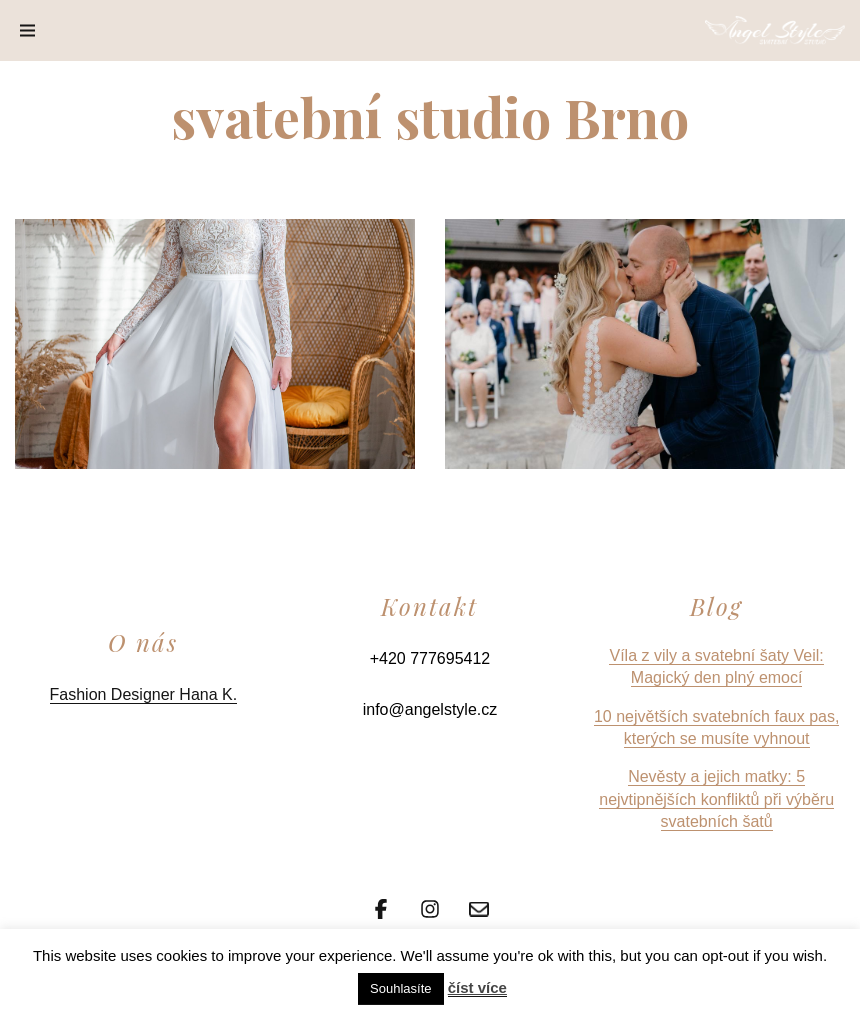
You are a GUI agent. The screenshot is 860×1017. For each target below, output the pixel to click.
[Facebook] (381, 907)
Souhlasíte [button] (400, 988)
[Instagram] (430, 907)
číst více (477, 987)
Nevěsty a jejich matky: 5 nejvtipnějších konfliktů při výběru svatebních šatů (716, 799)
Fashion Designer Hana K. (144, 694)
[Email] (479, 907)
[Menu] (27, 30)
